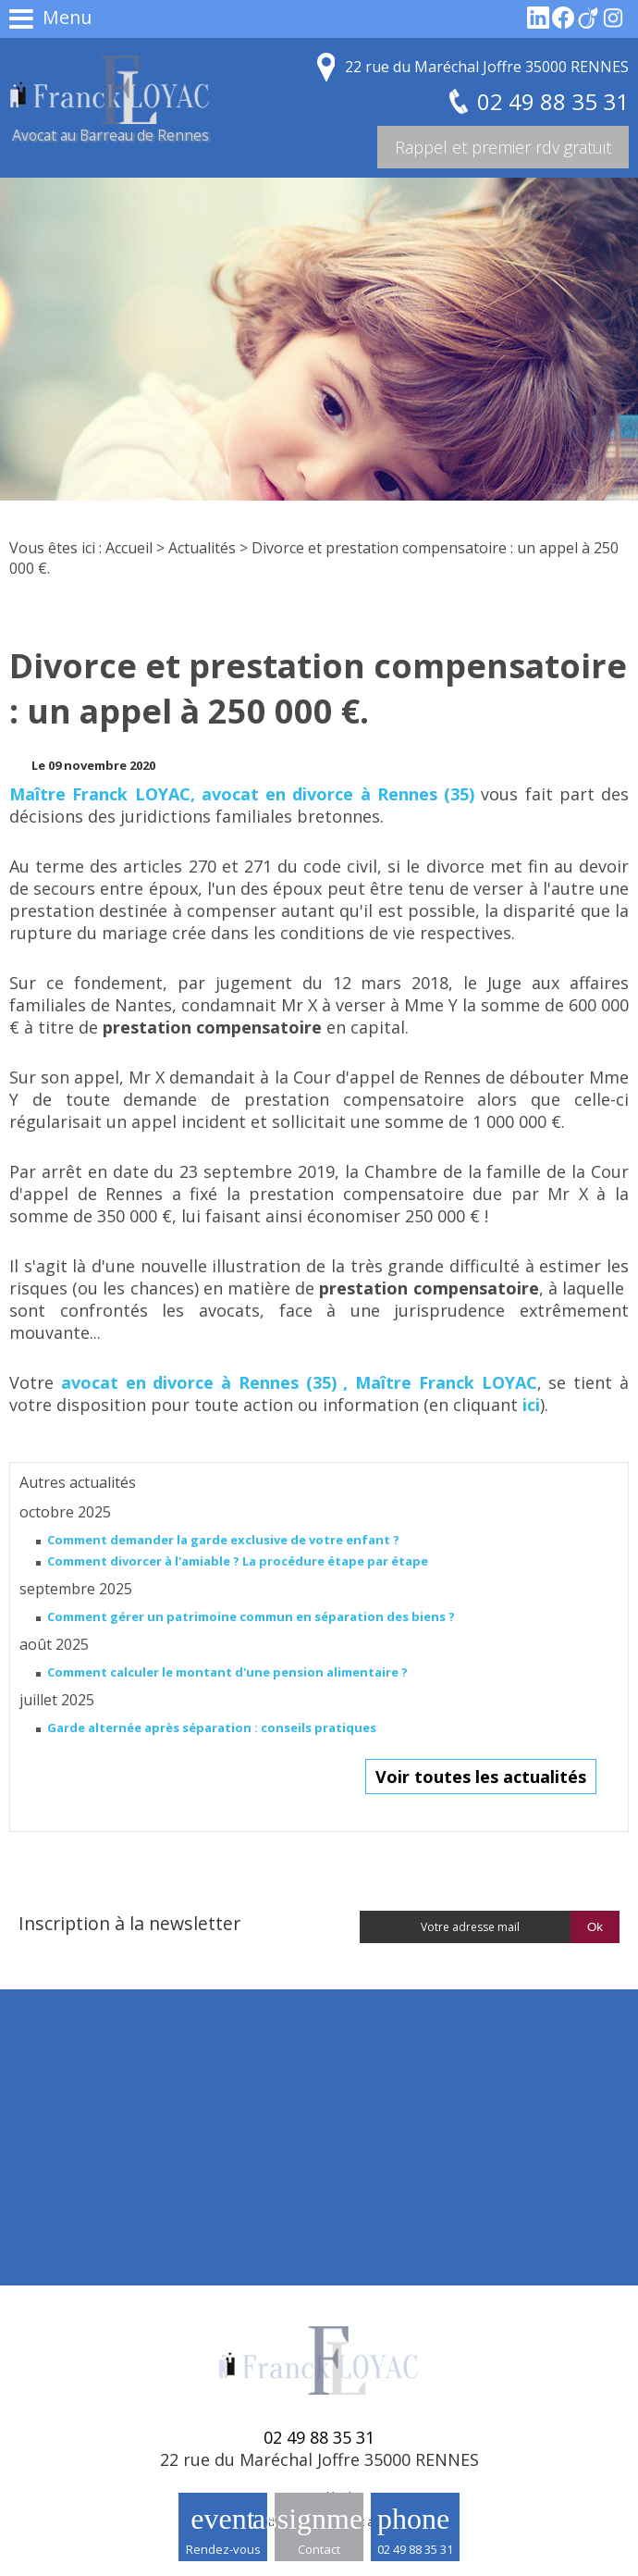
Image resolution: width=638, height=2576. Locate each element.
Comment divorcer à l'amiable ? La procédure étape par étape (237, 1561)
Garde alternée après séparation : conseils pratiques (211, 1727)
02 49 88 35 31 (415, 2549)
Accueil (129, 548)
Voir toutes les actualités (480, 1776)
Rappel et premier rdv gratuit (503, 147)
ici (531, 1404)
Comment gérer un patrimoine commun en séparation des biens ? (251, 1616)
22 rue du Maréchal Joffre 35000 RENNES (487, 66)
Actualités (202, 548)
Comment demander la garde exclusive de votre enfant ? (223, 1539)
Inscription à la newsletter (129, 1923)
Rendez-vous (223, 2549)
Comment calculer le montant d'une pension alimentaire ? (227, 1672)
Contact (319, 2549)
